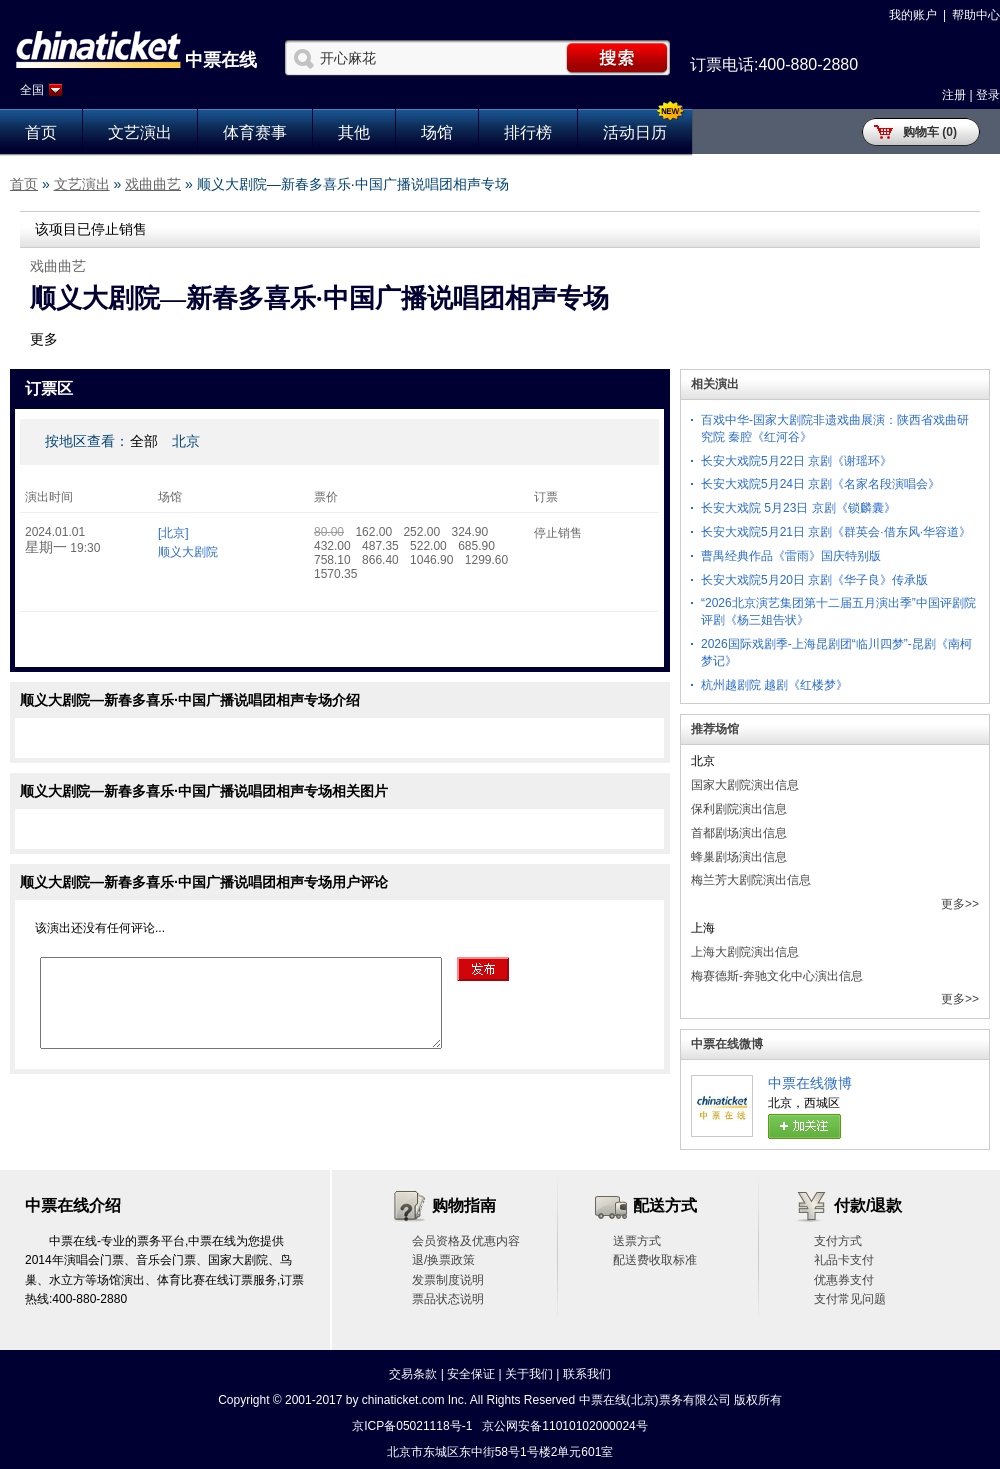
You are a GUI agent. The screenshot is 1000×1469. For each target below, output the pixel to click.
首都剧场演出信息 (739, 833)
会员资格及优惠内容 (466, 1241)
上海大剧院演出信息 (745, 952)
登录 (988, 95)
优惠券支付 (844, 1280)
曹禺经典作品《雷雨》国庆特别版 (791, 556)
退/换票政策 (443, 1260)
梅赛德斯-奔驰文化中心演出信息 (777, 976)
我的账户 (913, 15)
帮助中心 (976, 15)
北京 (186, 441)
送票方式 (637, 1241)
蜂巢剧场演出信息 (739, 857)
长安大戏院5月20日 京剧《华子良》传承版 (814, 580)
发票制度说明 (448, 1280)
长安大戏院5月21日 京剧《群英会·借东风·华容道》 (836, 532)
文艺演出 (140, 132)
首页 (41, 132)
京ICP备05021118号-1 (412, 1426)
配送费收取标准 (655, 1260)
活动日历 (635, 132)
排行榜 (528, 132)
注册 (954, 95)
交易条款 (413, 1374)
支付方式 (838, 1241)
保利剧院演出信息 (739, 809)
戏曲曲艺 (153, 184)
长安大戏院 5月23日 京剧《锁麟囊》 (798, 508)
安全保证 (471, 1374)
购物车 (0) (930, 132)
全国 (32, 90)
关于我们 (529, 1374)
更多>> (960, 904)
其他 (354, 132)
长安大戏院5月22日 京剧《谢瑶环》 (796, 461)
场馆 (437, 132)
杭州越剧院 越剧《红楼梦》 (774, 685)
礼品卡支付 (844, 1260)
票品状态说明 (448, 1299)
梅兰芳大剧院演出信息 (751, 880)
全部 (144, 441)
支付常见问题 (850, 1299)
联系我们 (587, 1374)
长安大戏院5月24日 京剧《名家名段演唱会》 (820, 484)
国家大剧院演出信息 (745, 785)
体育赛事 (255, 132)
